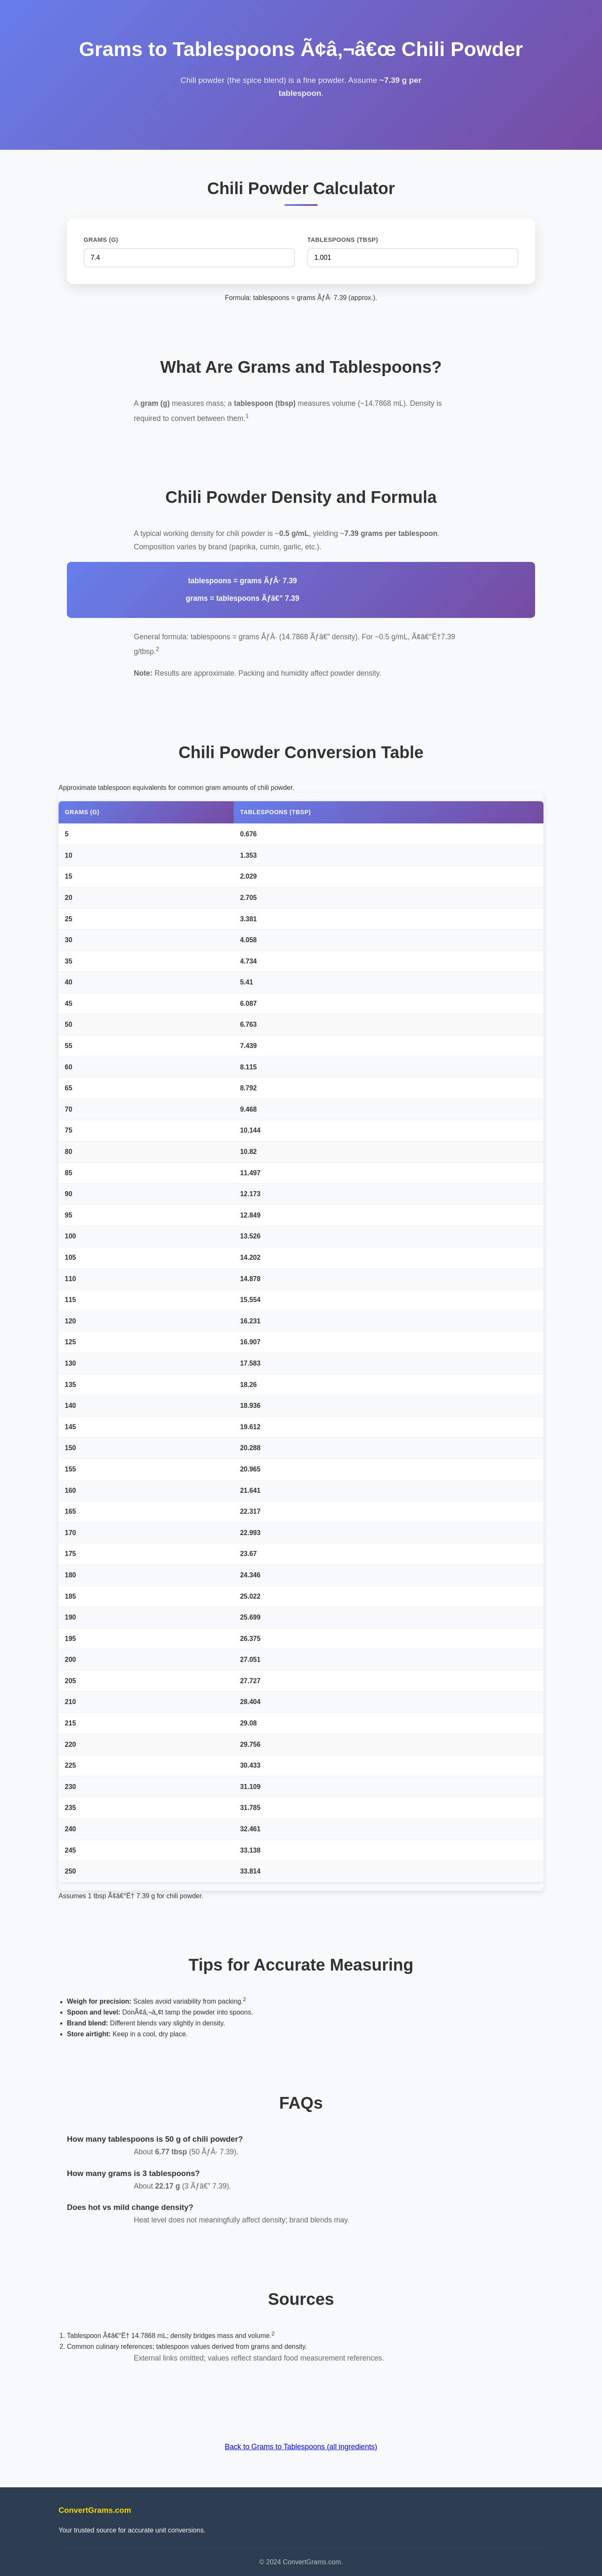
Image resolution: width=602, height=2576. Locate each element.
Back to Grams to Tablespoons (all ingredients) (301, 2447)
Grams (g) (101, 239)
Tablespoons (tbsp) (342, 239)
